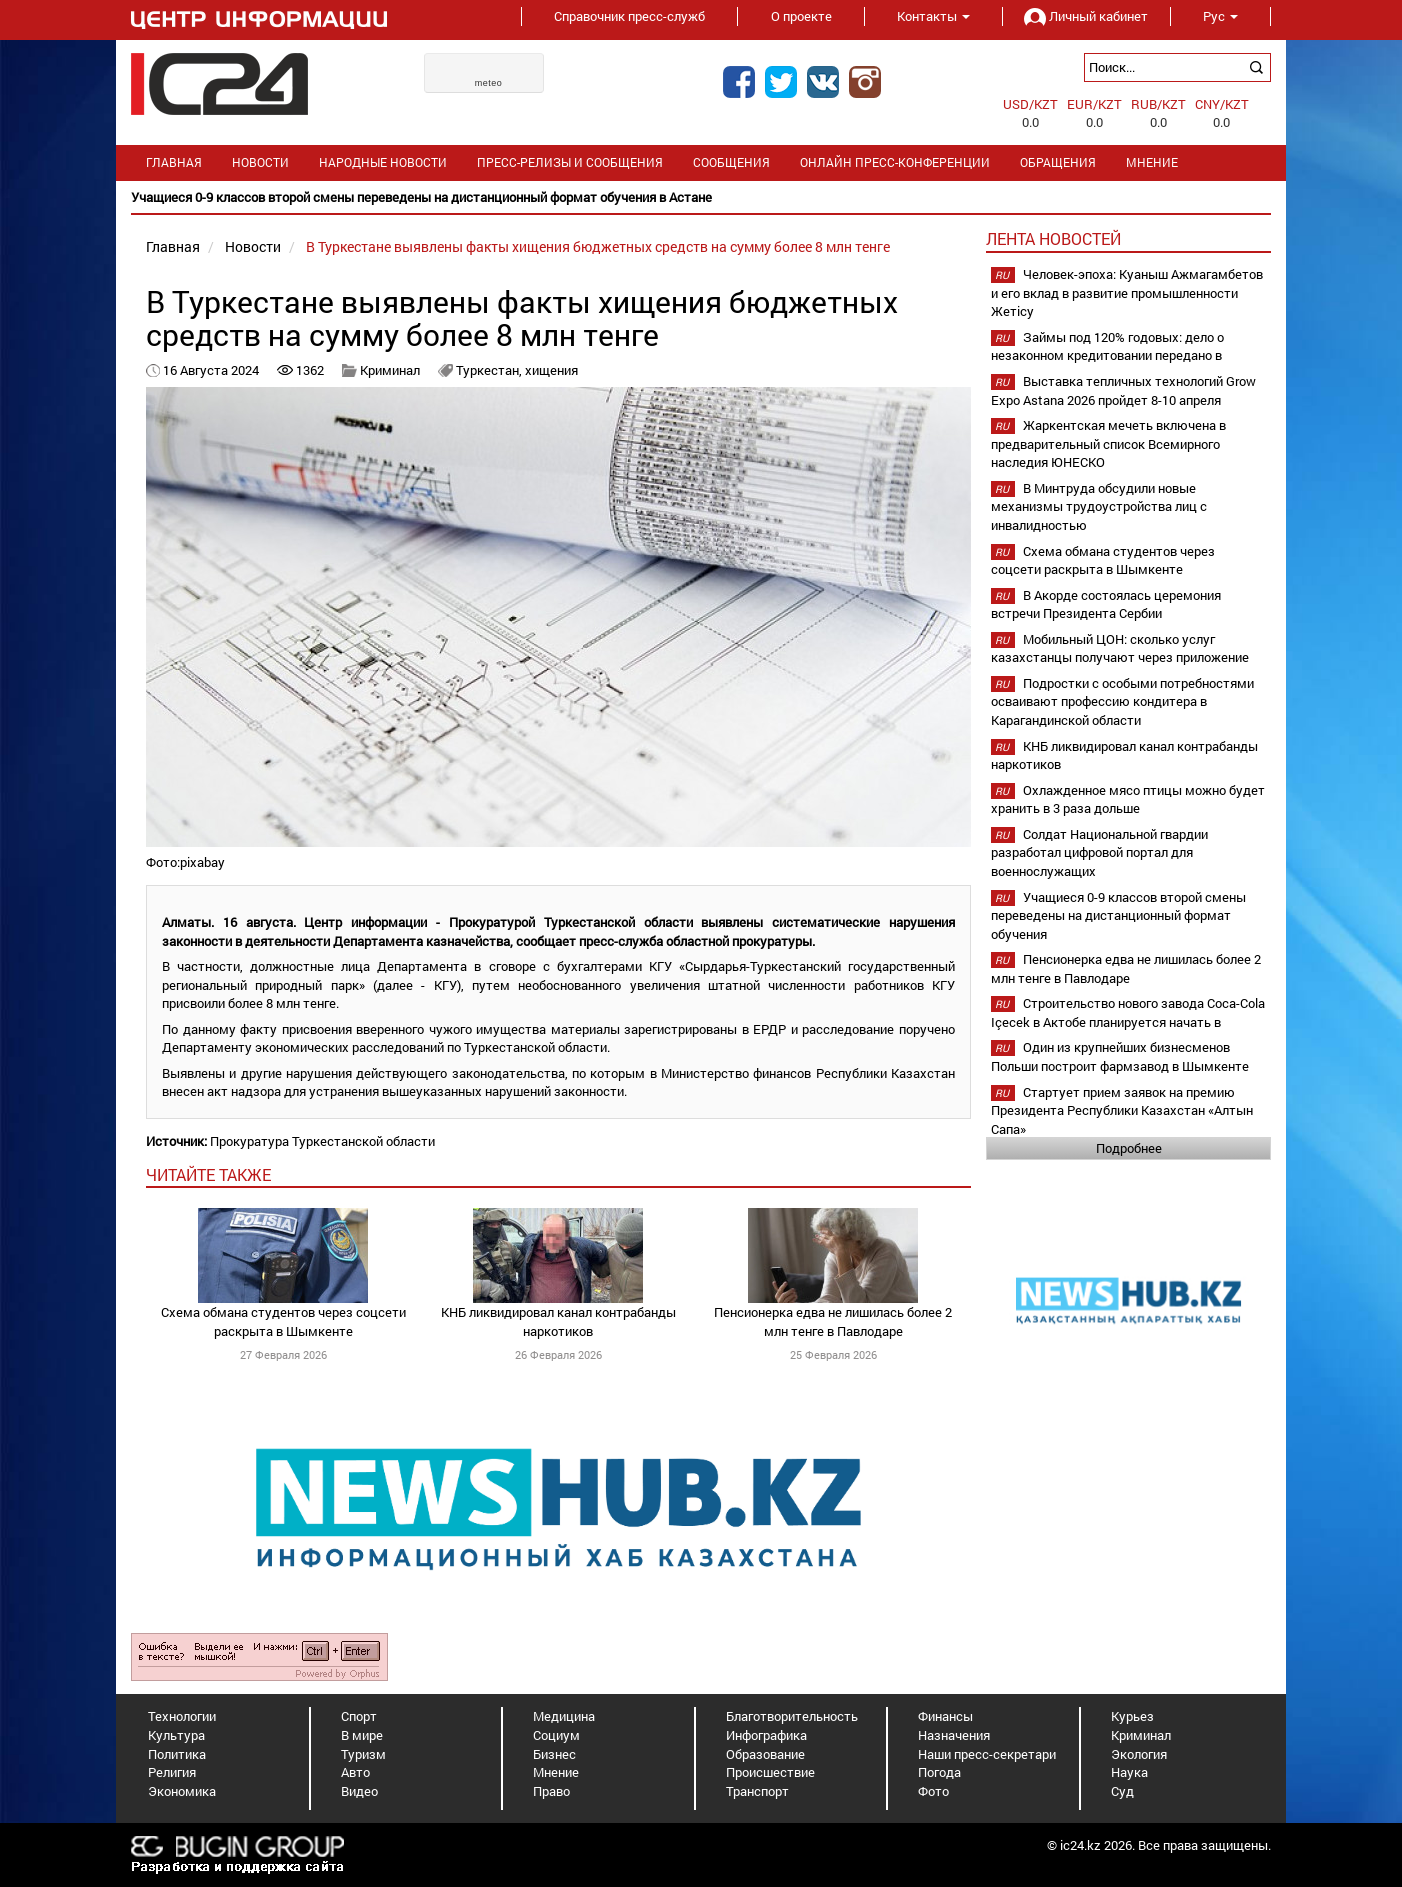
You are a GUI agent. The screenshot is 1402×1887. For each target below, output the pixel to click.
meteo (489, 83)
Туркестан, (490, 370)
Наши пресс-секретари (987, 1754)
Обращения (1058, 162)
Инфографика (766, 1735)
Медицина (564, 1716)
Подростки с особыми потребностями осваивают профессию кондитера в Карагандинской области (1122, 701)
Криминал (390, 370)
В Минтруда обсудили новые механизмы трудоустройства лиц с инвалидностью (1099, 506)
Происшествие (770, 1772)
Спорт (359, 1716)
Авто (355, 1772)
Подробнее (1129, 1148)
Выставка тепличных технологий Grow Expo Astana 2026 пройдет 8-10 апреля (1123, 390)
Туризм (363, 1754)
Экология (1139, 1754)
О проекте (801, 16)
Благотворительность (792, 1716)
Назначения (954, 1735)
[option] (701, 197)
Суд (1122, 1791)
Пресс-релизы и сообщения (570, 162)
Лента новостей (1053, 238)
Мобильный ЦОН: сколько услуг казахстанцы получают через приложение (1120, 648)
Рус (1220, 16)
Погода (939, 1772)
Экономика (182, 1791)
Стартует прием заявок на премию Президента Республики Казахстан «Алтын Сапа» (1122, 1110)
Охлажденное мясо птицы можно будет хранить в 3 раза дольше (1128, 799)
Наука (1129, 1772)
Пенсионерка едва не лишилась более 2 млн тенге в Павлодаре (833, 1321)
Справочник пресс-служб (629, 16)
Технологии (182, 1716)
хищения (551, 370)
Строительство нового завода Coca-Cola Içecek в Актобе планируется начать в (1128, 1012)
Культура (176, 1735)
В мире (362, 1735)
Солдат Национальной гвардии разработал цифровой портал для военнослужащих (1099, 852)
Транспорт (757, 1791)
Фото (933, 1791)
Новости (260, 162)
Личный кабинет (1086, 16)
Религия (172, 1772)
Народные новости (383, 162)
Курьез (1132, 1716)
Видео (359, 1791)
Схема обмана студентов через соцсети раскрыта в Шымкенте (283, 1321)
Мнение (1152, 162)
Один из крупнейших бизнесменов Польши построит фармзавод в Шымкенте (1120, 1056)
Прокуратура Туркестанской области (322, 1141)
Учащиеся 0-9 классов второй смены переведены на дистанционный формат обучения (1118, 915)
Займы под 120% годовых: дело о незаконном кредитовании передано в (1107, 346)
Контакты (933, 16)
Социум (556, 1735)
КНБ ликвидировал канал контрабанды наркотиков (558, 1321)
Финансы (945, 1716)
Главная (174, 162)
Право (551, 1791)
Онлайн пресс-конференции (895, 162)
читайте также (208, 1174)
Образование (765, 1754)
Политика (177, 1754)
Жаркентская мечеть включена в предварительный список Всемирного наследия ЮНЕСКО (1108, 443)
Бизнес (554, 1754)
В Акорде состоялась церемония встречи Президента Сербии (1106, 604)
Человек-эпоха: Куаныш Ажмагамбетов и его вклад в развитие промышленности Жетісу (1127, 292)
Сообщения (731, 162)
